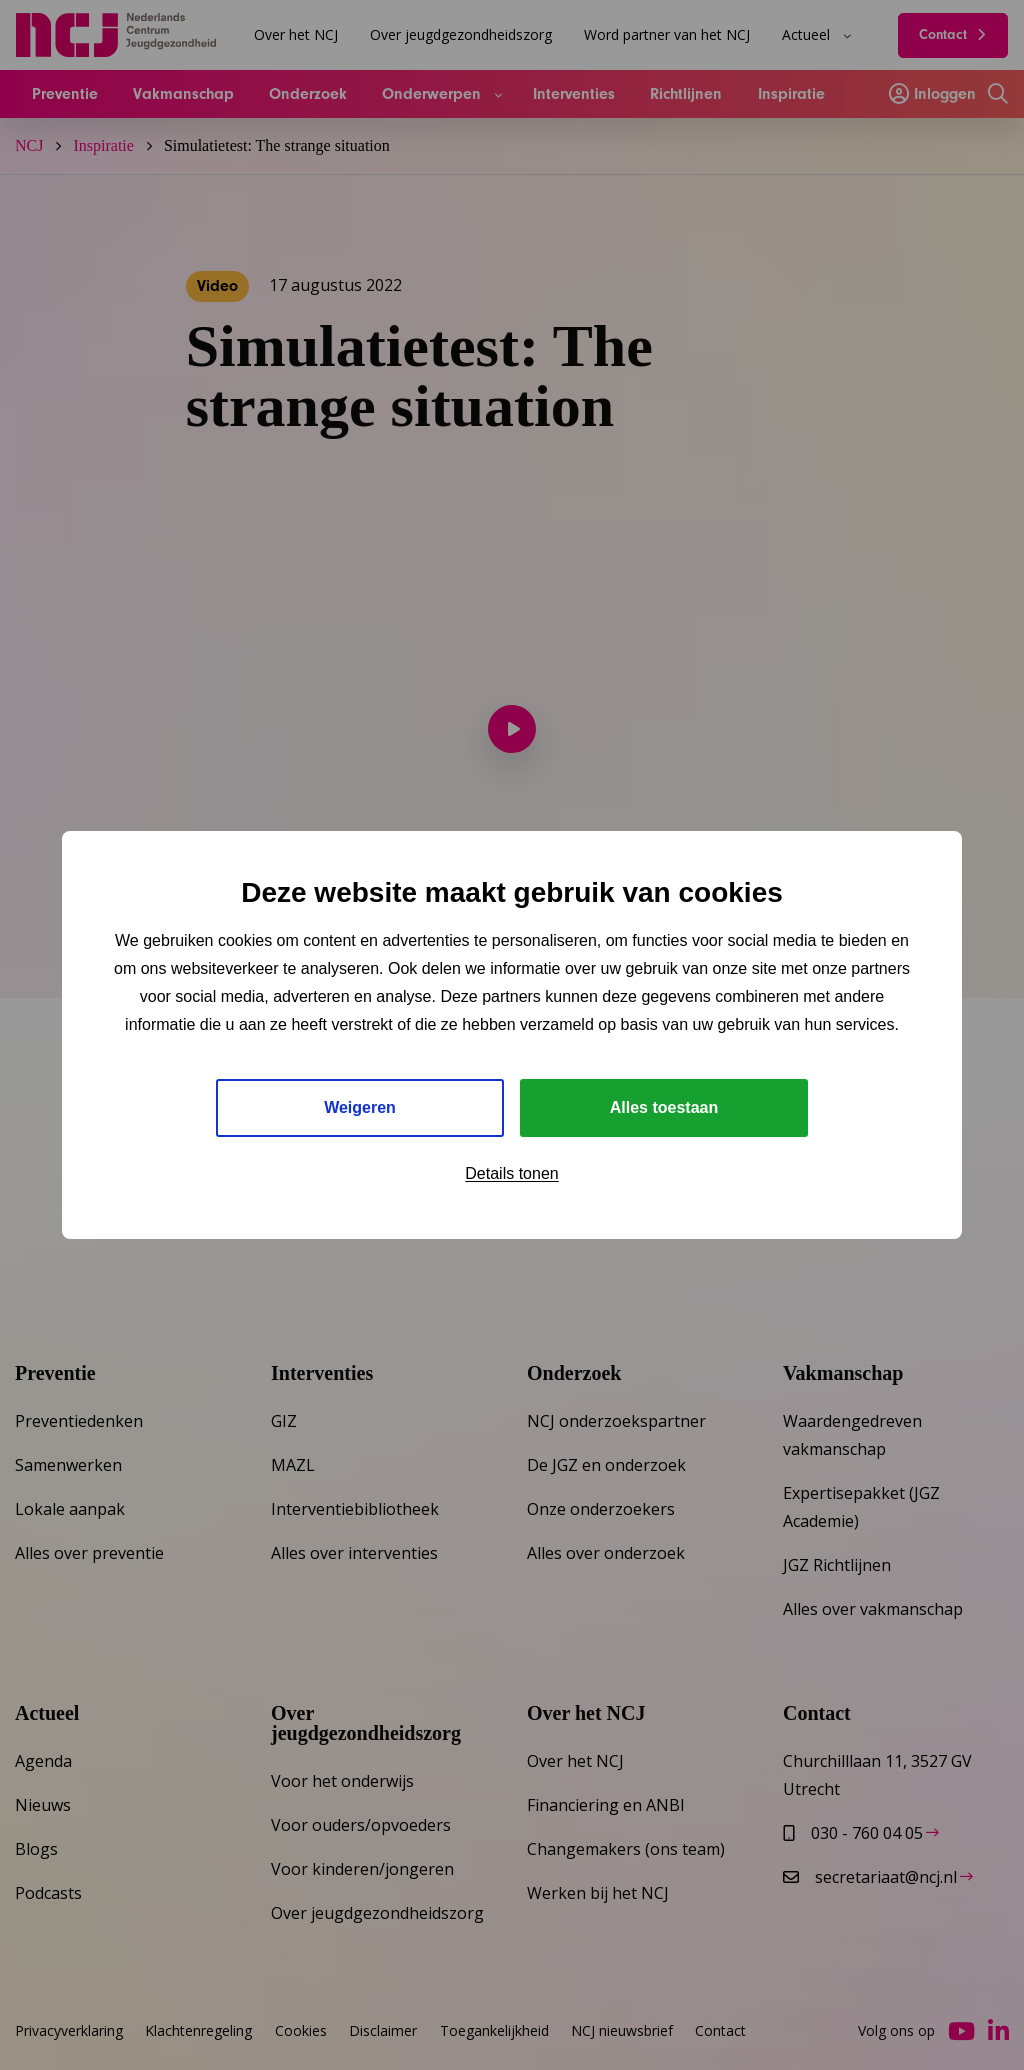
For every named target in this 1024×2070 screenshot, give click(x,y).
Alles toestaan (664, 1107)
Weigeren (360, 1107)
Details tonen (511, 1173)
